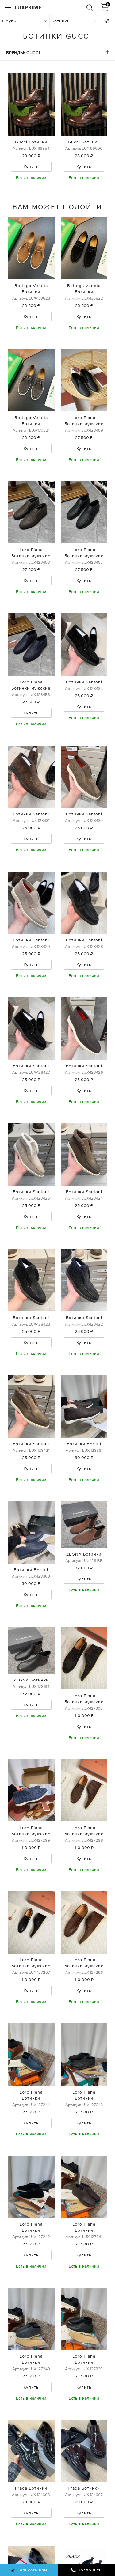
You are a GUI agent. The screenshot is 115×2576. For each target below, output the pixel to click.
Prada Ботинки (31, 2488)
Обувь (9, 20)
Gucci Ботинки (31, 141)
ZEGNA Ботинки (84, 1554)
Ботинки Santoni (84, 681)
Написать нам (28, 2570)
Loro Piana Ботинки (31, 2095)
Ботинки (61, 20)
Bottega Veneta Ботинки (31, 288)
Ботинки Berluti (84, 1443)
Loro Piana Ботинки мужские (84, 420)
